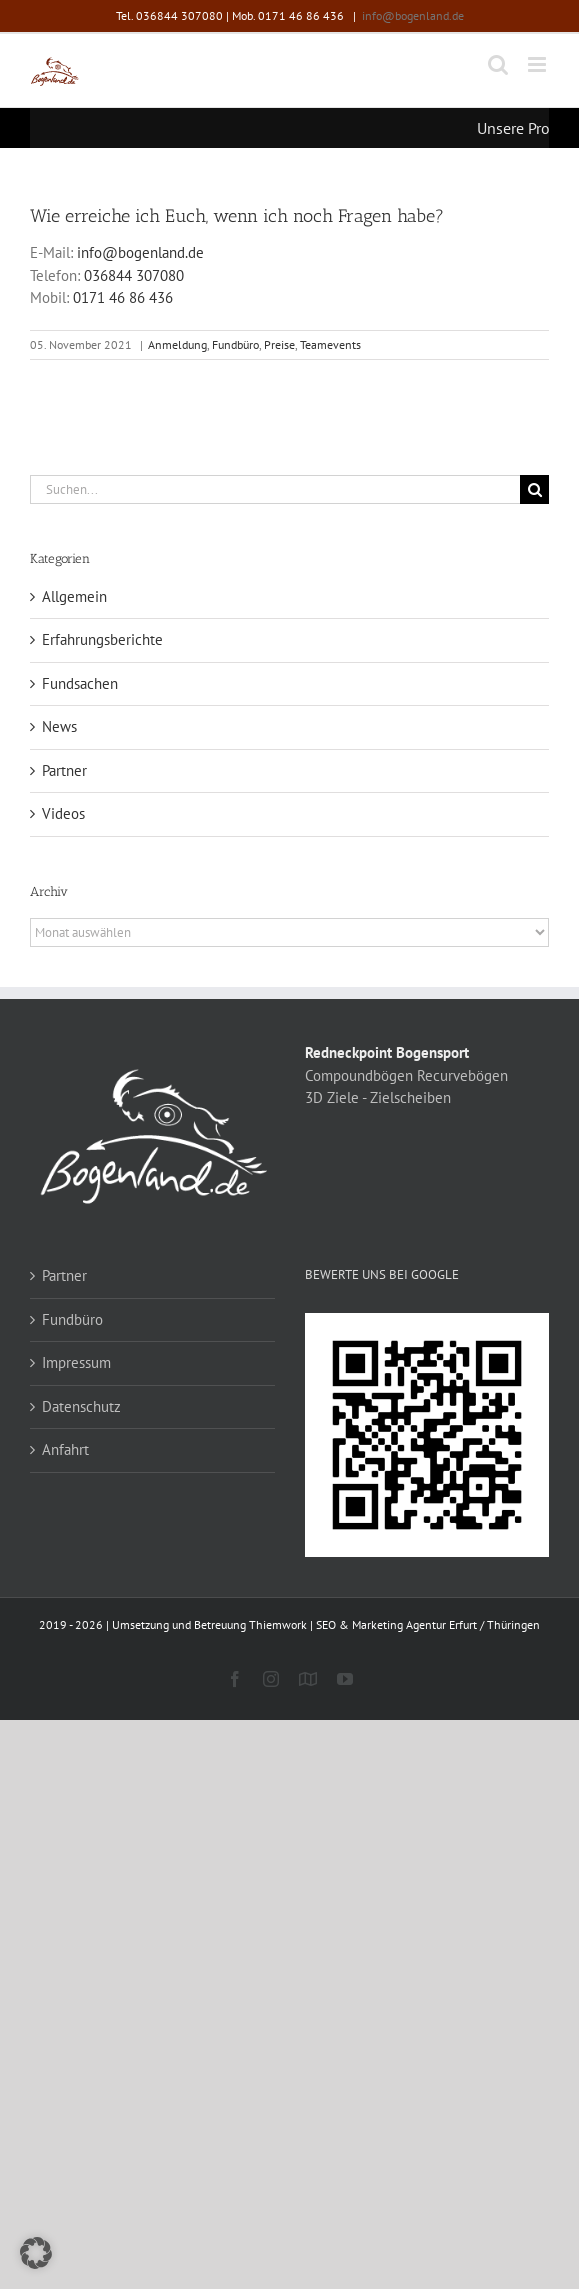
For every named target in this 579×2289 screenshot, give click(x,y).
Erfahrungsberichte (102, 639)
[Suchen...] (275, 489)
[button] (36, 2253)
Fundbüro (235, 344)
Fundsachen (80, 683)
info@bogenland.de (413, 15)
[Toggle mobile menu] (538, 64)
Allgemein (74, 596)
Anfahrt (65, 1449)
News (59, 726)
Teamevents (330, 344)
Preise (279, 344)
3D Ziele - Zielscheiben (378, 1097)
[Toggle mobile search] (498, 64)
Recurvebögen (462, 1075)
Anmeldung (177, 344)
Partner (64, 770)
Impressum (76, 1362)
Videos (63, 813)
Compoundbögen (359, 1075)
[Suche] (534, 489)
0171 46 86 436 (123, 297)
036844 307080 (134, 275)
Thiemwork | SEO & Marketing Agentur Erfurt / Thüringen (394, 1624)
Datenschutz (81, 1406)
